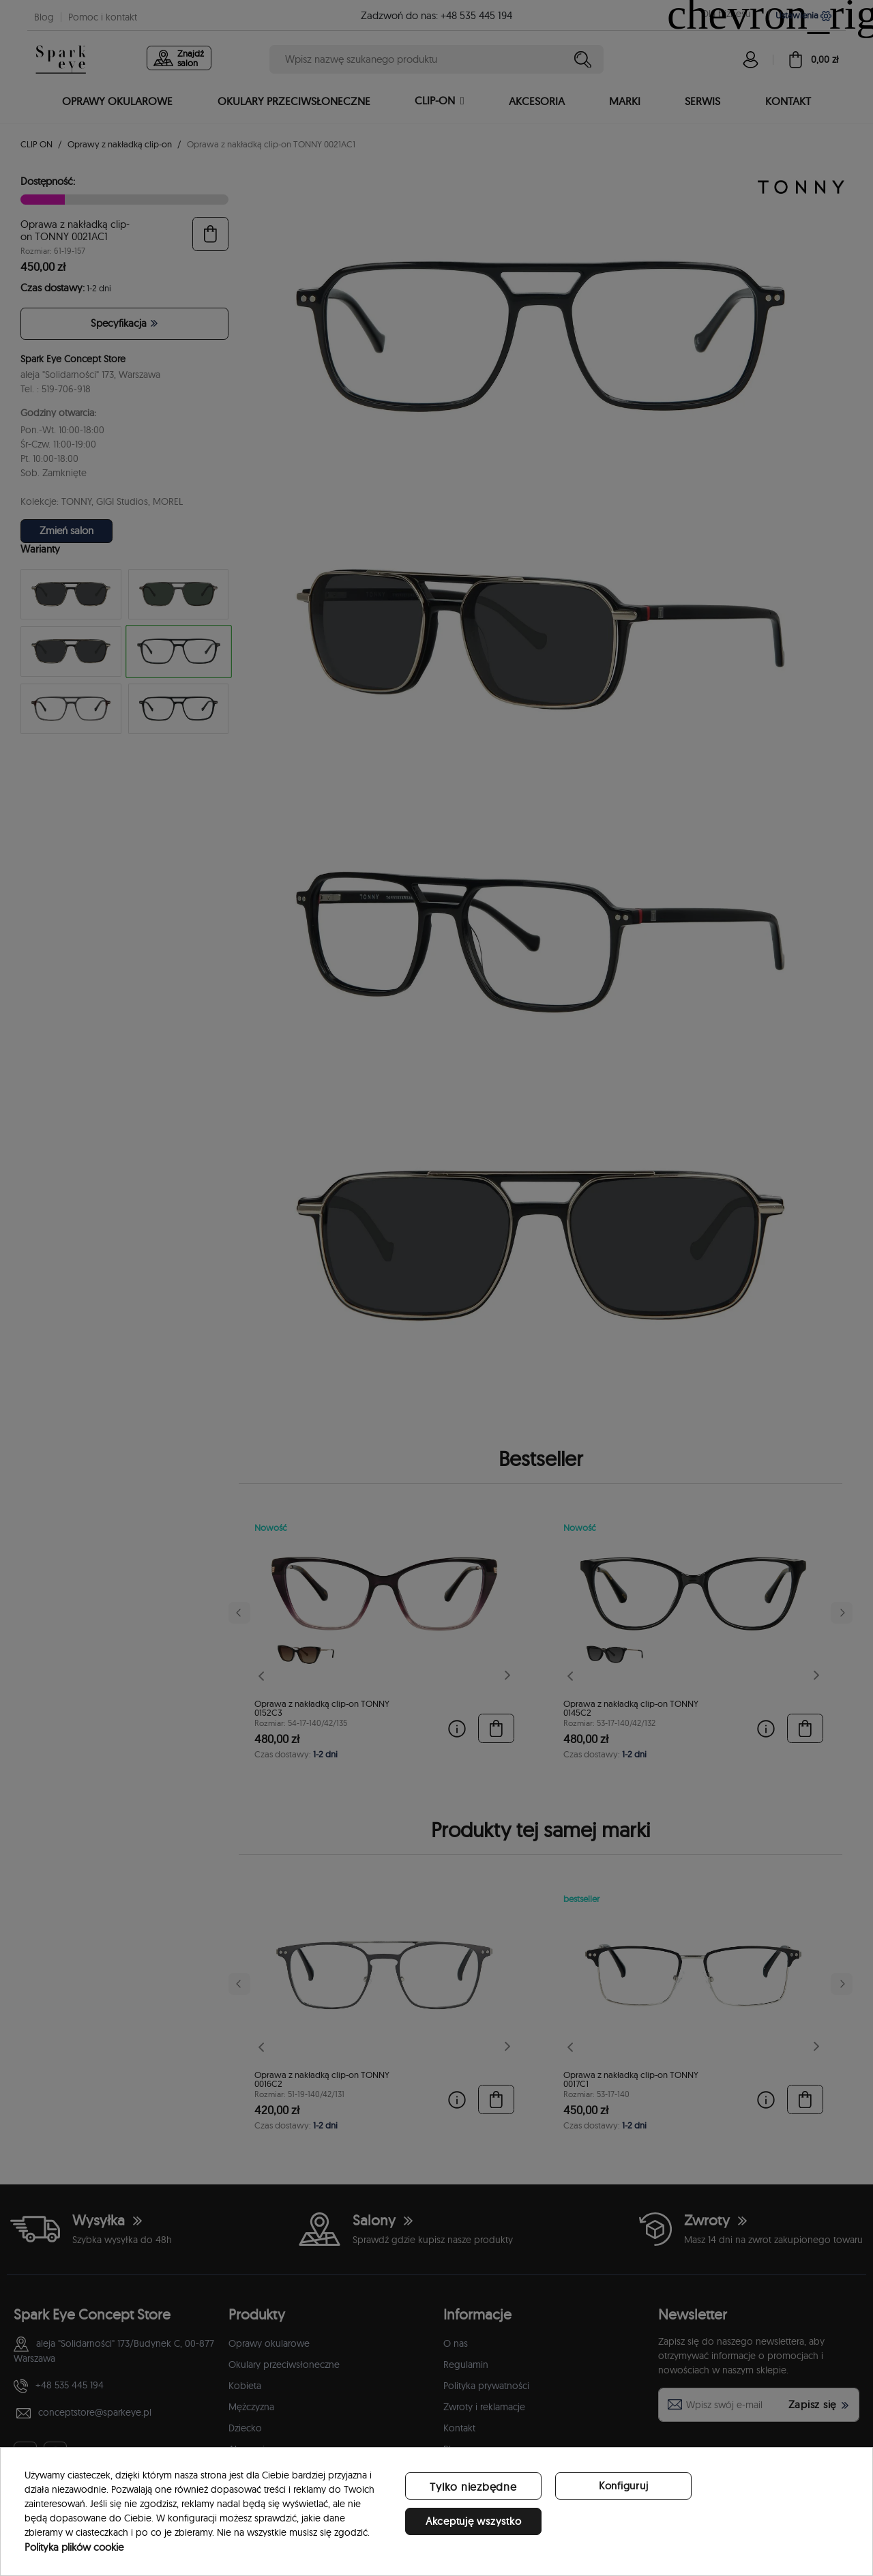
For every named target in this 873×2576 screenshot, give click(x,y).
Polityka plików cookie (74, 2547)
